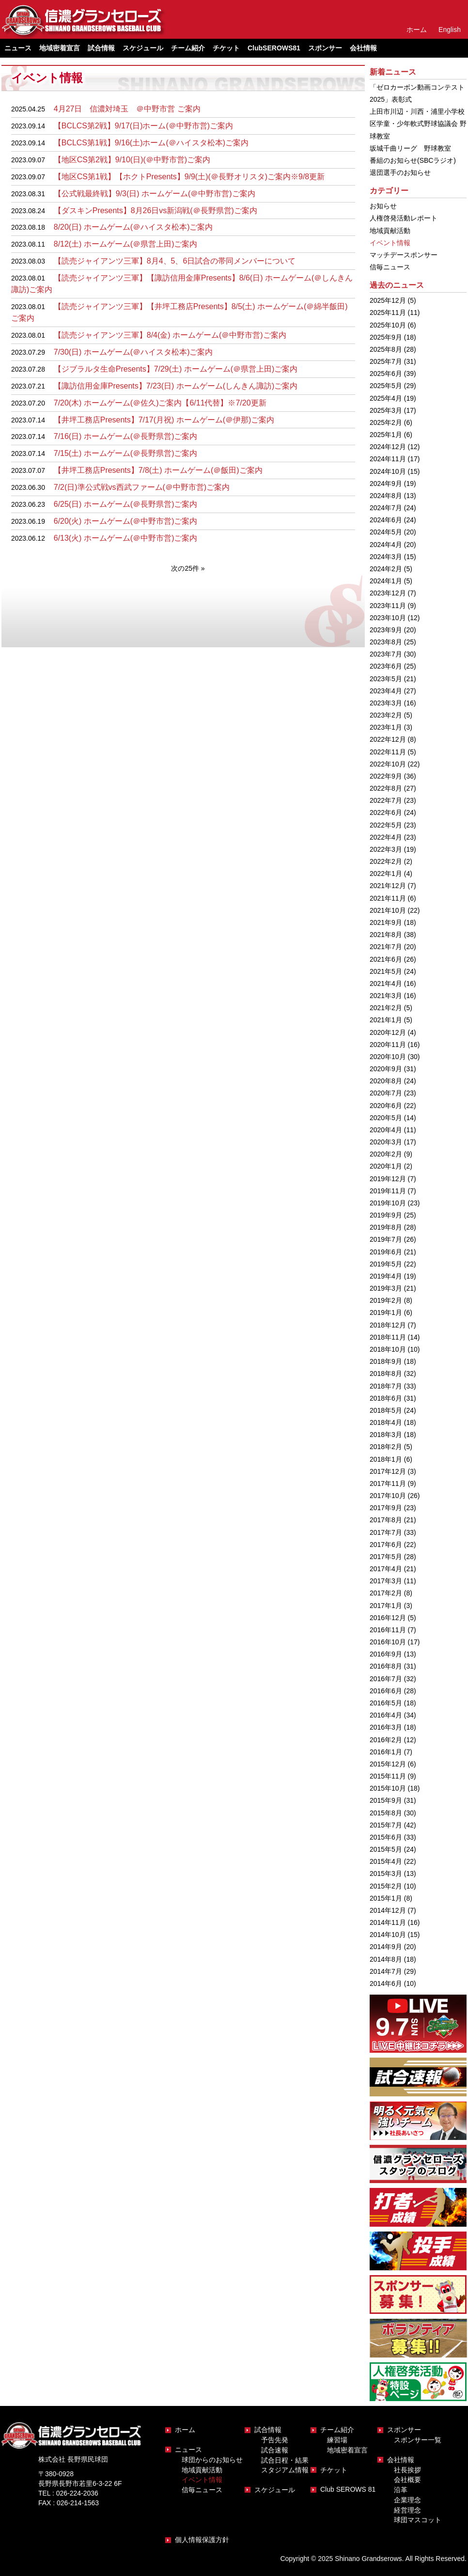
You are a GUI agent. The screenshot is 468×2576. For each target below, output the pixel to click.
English (449, 29)
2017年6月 (386, 1544)
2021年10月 (388, 910)
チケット (226, 48)
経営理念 (407, 2510)
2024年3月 (386, 557)
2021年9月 (386, 922)
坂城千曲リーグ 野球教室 (410, 148)
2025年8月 (386, 349)
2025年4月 (386, 398)
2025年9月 (386, 337)
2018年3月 (386, 1434)
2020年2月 (386, 1154)
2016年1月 (386, 1752)
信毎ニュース (390, 267)
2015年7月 (386, 1825)
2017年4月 (386, 1569)
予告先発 (274, 2440)
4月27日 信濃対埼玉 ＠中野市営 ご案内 (127, 109)
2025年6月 (386, 373)
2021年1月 (386, 1020)
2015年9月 (386, 1800)
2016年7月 (386, 1679)
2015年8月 (386, 1813)
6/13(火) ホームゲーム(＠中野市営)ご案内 (126, 538)
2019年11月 (388, 1191)
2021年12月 (388, 886)
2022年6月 (386, 812)
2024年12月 (388, 447)
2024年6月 (386, 520)
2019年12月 (388, 1179)
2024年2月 (386, 569)
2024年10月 (388, 471)
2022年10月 (388, 764)
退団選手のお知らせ (400, 172)
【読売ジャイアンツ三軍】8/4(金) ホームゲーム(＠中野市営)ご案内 (170, 335)
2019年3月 (386, 1288)
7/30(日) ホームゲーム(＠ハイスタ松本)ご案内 (133, 352)
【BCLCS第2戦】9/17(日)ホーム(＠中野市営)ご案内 (143, 126)
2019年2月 (386, 1300)
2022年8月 (386, 788)
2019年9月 (386, 1215)
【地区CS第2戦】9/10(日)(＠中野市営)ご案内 (132, 160)
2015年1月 (386, 1898)
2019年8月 (386, 1227)
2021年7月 (386, 947)
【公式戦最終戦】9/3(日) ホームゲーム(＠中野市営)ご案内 (154, 193)
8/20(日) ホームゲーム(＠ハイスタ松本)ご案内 (133, 227)
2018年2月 (386, 1447)
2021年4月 (386, 983)
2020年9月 (386, 1069)
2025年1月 (386, 434)
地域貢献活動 (390, 230)
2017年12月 (388, 1471)
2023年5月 (386, 679)
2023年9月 (386, 630)
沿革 (400, 2490)
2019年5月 (386, 1264)
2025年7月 (386, 361)
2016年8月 (386, 1666)
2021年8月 (386, 934)
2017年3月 (386, 1581)
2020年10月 (388, 1057)
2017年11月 (388, 1483)
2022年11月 (388, 752)
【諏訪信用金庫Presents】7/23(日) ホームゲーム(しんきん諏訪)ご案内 (176, 386)
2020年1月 (386, 1166)
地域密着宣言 (59, 48)
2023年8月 (386, 642)
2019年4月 (386, 1276)
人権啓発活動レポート (403, 218)
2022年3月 (386, 849)
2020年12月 (388, 1032)
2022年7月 (386, 800)
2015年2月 (386, 1886)
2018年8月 (386, 1373)
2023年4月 (386, 691)
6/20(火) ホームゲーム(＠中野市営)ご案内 (126, 521)
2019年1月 (386, 1312)
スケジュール (143, 48)
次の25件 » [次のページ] (187, 568)
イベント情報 (390, 243)
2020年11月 (388, 1044)
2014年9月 (386, 1947)
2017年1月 (386, 1605)
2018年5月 (386, 1410)
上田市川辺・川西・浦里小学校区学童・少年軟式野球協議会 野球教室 (418, 124)
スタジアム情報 (285, 2470)
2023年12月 (388, 593)
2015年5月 (386, 1849)
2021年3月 (386, 995)
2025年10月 (388, 325)
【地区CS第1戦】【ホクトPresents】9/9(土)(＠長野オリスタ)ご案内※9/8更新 (189, 176)
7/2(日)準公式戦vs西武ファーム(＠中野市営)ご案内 (142, 487)
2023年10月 (388, 618)
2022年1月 (386, 873)
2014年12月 (388, 1910)
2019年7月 (386, 1239)
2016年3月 (386, 1727)
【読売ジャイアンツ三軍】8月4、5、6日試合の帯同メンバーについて (175, 261)
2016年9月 (386, 1654)
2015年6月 (386, 1837)
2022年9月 (386, 776)
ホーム (416, 29)
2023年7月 (386, 654)
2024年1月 (386, 581)
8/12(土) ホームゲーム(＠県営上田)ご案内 (126, 244)
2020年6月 (386, 1105)
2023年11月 (388, 605)
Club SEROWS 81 (347, 2489)
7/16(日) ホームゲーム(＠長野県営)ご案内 (126, 436)
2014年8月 (386, 1959)
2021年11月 (388, 898)
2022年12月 (388, 739)
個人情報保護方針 (202, 2540)
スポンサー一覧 (417, 2440)
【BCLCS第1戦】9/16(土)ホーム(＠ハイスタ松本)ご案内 (151, 143)
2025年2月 (386, 422)
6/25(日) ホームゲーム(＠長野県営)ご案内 (126, 504)
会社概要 (407, 2479)
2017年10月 (388, 1495)
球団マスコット (417, 2520)
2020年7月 (386, 1093)
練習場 (337, 2440)
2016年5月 (386, 1703)
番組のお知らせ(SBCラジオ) (413, 160)
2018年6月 (386, 1398)
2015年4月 (386, 1861)
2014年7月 (386, 1971)
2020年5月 (386, 1118)
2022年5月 (386, 825)
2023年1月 (386, 727)
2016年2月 (386, 1740)
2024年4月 (386, 544)
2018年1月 (386, 1459)
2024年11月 (388, 459)
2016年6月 (386, 1691)
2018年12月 (388, 1325)
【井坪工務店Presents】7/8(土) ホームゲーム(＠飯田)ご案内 (158, 470)
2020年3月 (386, 1142)
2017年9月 (386, 1508)
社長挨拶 (407, 2470)
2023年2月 (386, 715)
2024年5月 (386, 532)
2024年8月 (386, 496)
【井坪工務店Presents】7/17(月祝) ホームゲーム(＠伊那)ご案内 (164, 420)
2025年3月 (386, 410)
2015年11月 (388, 1776)
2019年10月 (388, 1203)
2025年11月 (388, 312)
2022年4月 (386, 837)
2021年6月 (386, 959)
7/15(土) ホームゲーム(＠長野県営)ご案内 (126, 453)
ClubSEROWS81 (274, 48)
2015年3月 (386, 1873)
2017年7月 (386, 1532)
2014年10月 (388, 1934)
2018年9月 (386, 1361)
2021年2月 (386, 1008)
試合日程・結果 (285, 2460)
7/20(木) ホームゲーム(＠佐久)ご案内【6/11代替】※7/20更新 (160, 403)
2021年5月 (386, 971)
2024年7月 (386, 508)
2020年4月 (386, 1130)
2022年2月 (386, 861)
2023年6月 (386, 666)
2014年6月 (386, 1983)
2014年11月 (388, 1922)
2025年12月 (388, 300)
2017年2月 (386, 1593)
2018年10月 (388, 1349)
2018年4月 (386, 1422)
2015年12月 (388, 1764)
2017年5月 (386, 1557)
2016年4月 (386, 1715)
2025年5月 (386, 386)
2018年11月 (388, 1337)
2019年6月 (386, 1252)
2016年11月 (388, 1630)
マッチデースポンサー (403, 255)
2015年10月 (388, 1788)
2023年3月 (386, 703)
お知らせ (383, 206)
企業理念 (407, 2500)
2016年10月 (388, 1642)
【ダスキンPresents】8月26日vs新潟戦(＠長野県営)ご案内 (155, 210)
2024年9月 (386, 483)
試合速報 (274, 2450)
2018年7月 (386, 1386)
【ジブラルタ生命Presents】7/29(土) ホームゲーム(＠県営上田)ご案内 (176, 369)
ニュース (188, 2449)
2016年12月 (388, 1618)
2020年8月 (386, 1081)
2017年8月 (386, 1520)
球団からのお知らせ (212, 2460)
